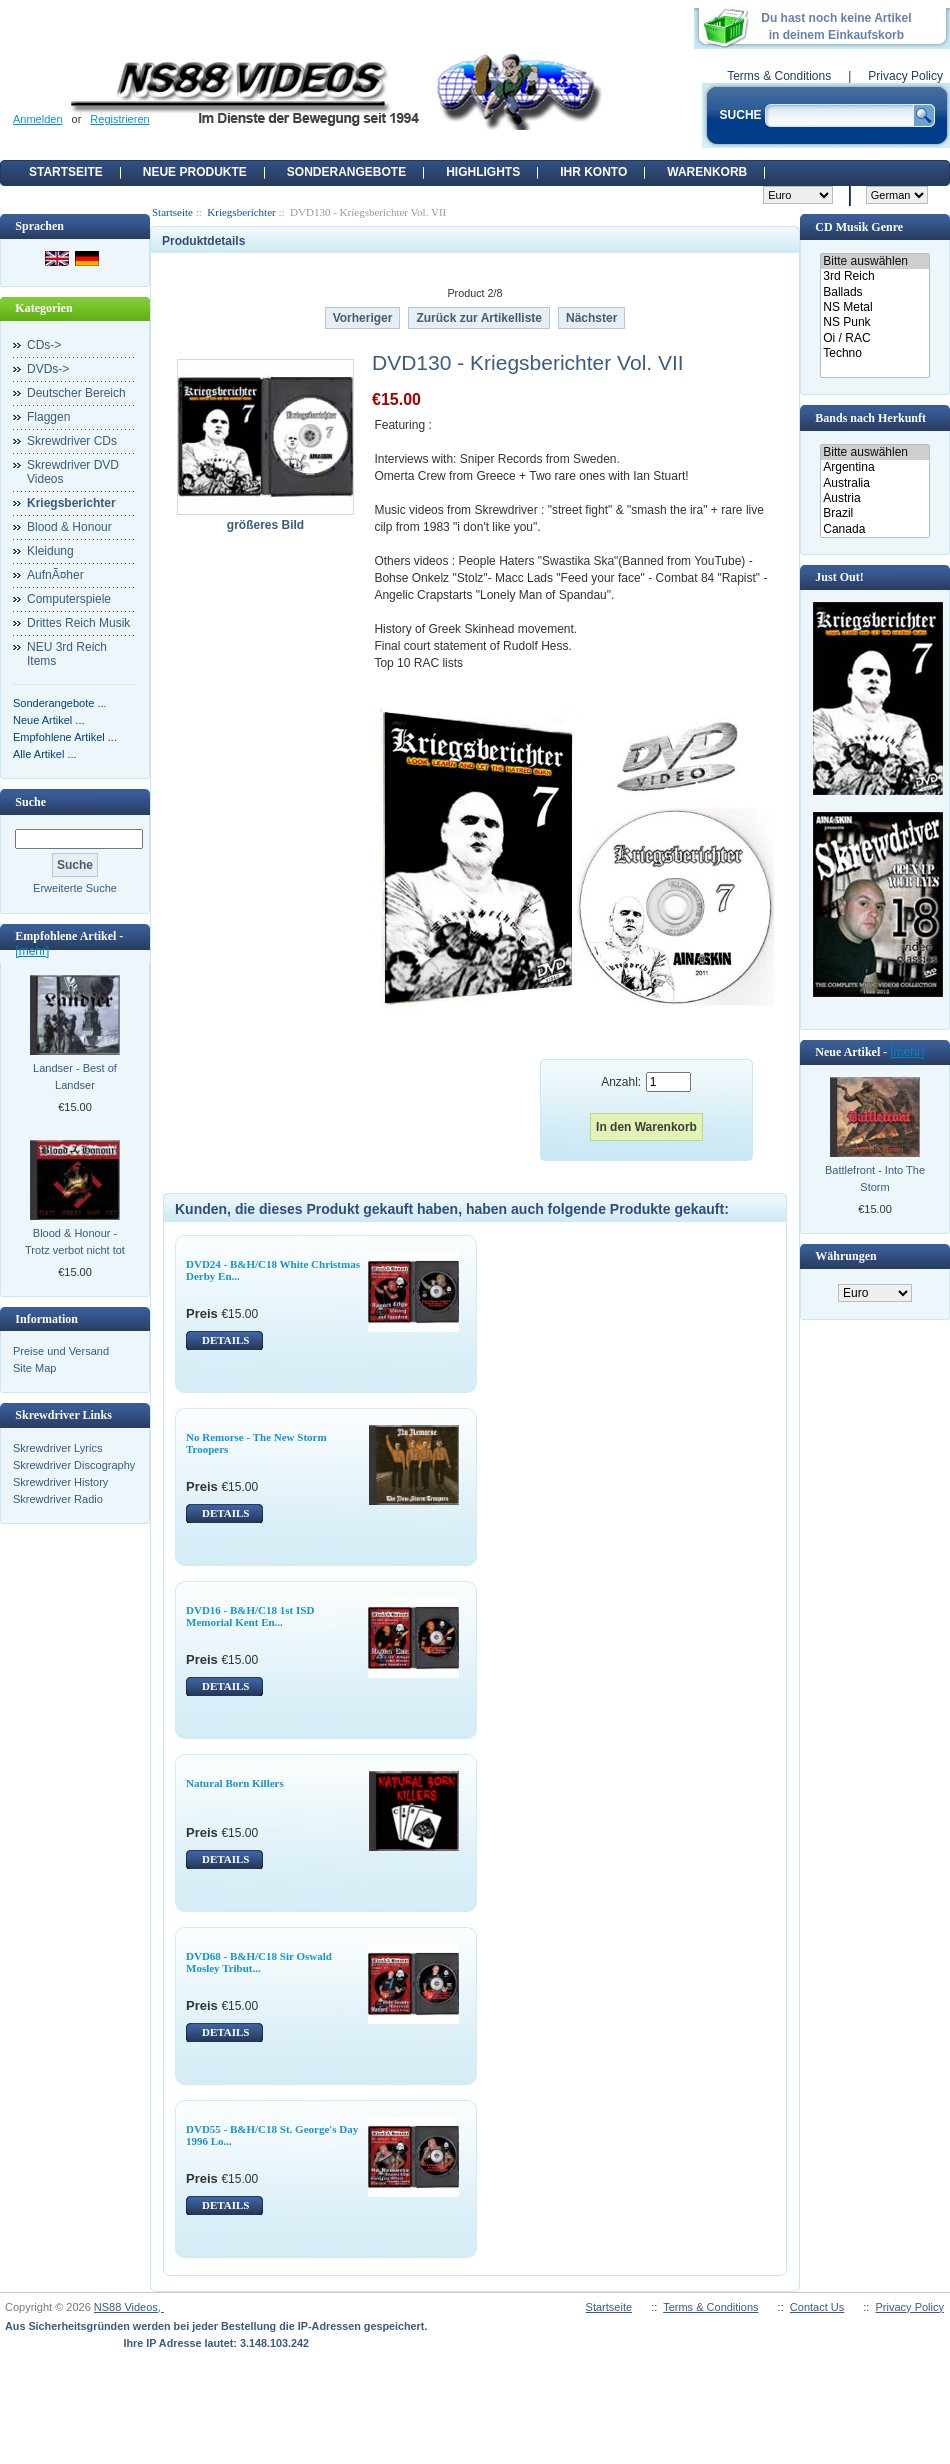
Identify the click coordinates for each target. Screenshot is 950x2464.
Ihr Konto (593, 172)
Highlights (483, 172)
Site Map (34, 1368)
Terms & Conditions (779, 76)
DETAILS (225, 1340)
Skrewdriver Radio (58, 1499)
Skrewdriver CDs (72, 441)
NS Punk (874, 322)
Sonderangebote (346, 172)
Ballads (874, 292)
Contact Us (817, 2307)
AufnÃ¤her (55, 575)
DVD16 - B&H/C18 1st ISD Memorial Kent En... (250, 1616)
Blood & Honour (69, 527)
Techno (874, 353)
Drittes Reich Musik (78, 623)
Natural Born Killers (235, 1783)
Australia (874, 483)
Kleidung (50, 551)
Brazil (874, 513)
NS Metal (874, 307)
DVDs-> (48, 369)
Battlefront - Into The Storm (875, 1178)
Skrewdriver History (60, 1482)
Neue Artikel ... (49, 720)
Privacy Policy (905, 76)
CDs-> (44, 345)
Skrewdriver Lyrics (57, 1448)
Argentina (874, 467)
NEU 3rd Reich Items (67, 654)
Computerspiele (69, 599)
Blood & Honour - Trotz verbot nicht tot (75, 1241)
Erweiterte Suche (75, 888)
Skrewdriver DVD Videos (73, 472)
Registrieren (119, 119)
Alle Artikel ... (45, 754)
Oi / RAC (874, 338)
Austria (874, 498)
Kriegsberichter (241, 212)
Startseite (66, 172)
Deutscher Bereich (76, 393)
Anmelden (38, 119)
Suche (30, 802)
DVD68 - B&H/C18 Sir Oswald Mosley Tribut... (259, 1962)
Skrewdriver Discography (74, 1465)
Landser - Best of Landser (75, 1076)
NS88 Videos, (129, 2307)
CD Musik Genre (859, 227)
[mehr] (32, 951)
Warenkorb (707, 172)
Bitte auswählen (874, 261)
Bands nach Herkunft (870, 418)
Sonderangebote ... (60, 703)
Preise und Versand (61, 1351)
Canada (874, 529)
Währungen (845, 1256)
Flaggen (48, 417)
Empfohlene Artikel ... (65, 737)
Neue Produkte (195, 172)
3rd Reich (874, 276)
